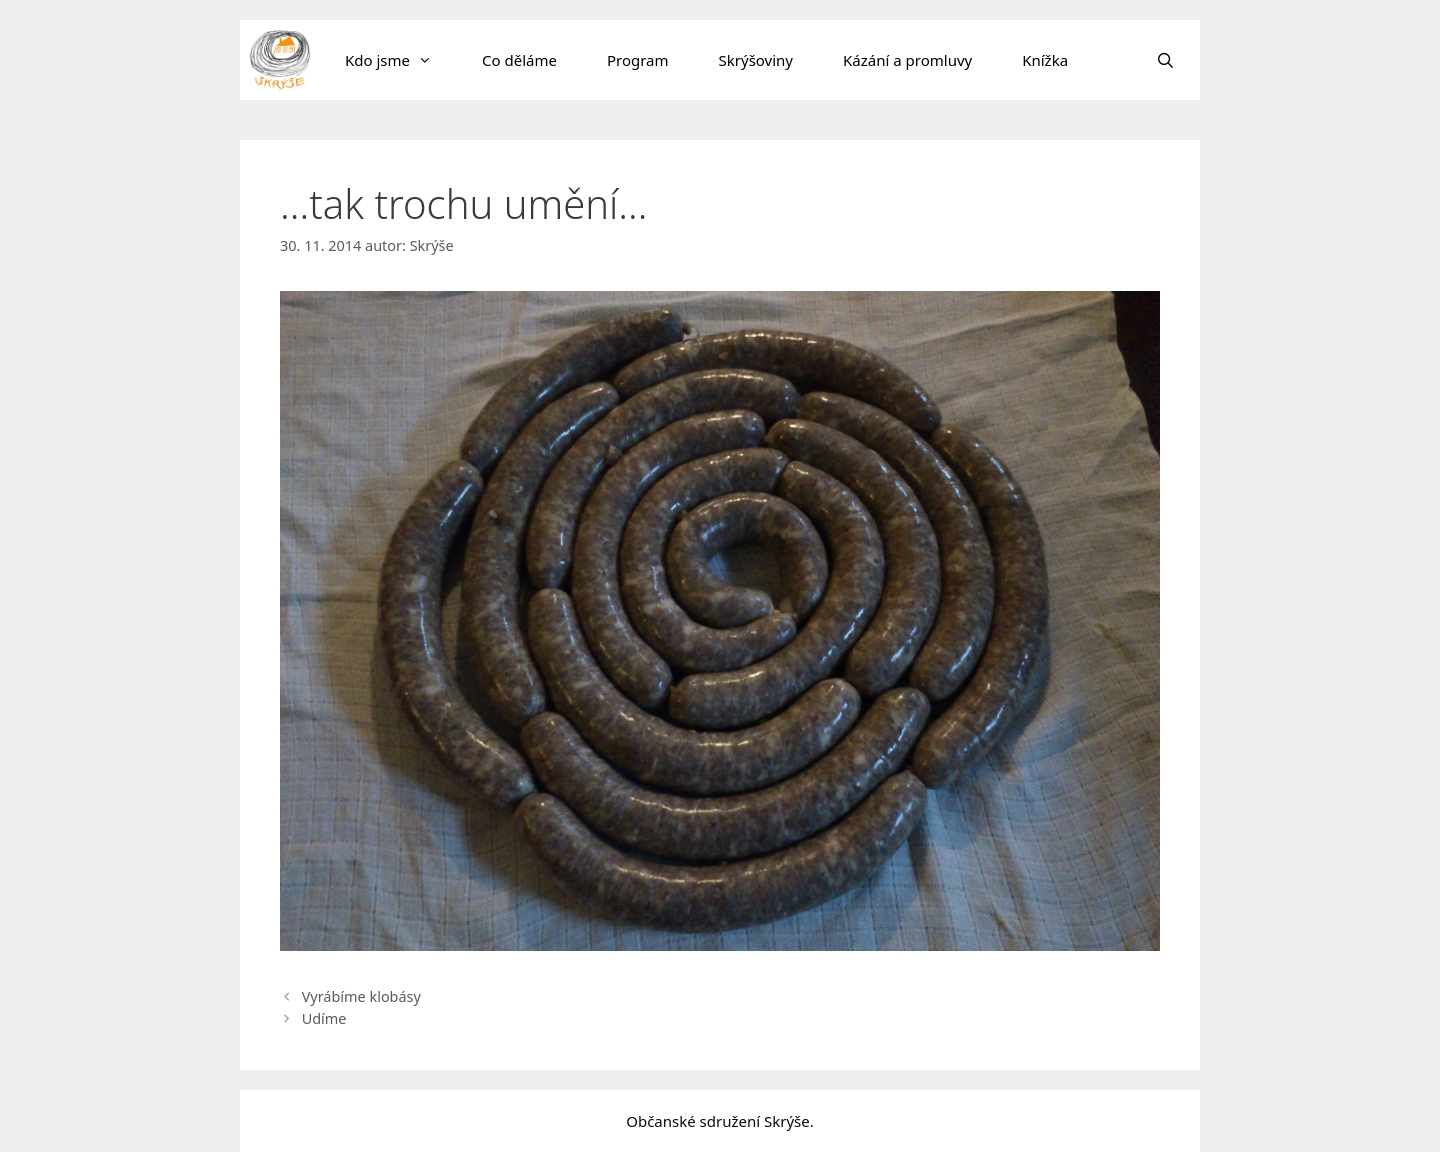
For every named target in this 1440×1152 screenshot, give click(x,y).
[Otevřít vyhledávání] (1165, 60)
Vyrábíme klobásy (361, 996)
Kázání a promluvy (907, 60)
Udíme (324, 1018)
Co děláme (519, 60)
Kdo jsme (401, 60)
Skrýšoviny (756, 60)
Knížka (1045, 60)
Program (638, 60)
